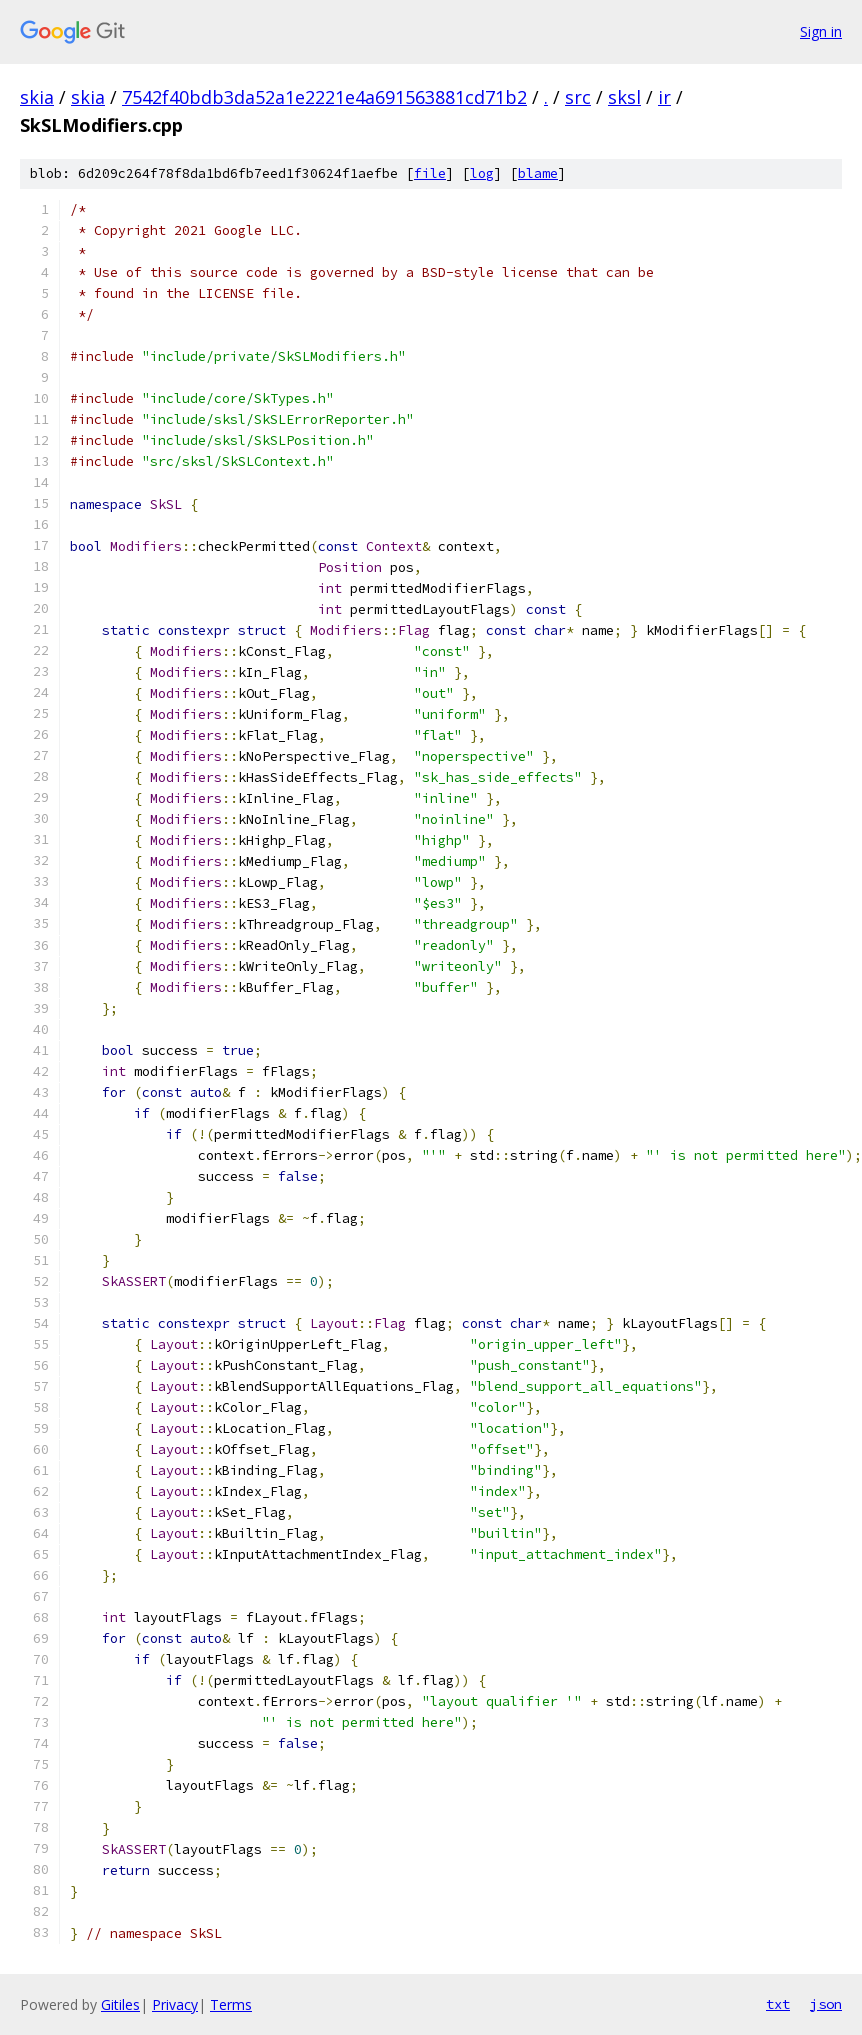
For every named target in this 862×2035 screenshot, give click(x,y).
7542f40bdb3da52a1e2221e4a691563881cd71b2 (324, 97)
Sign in (821, 31)
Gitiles (120, 2004)
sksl (624, 97)
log (482, 173)
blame (538, 173)
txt (778, 2004)
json (826, 2004)
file (430, 173)
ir (664, 97)
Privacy (175, 2004)
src (578, 97)
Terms (231, 2004)
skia (37, 97)
